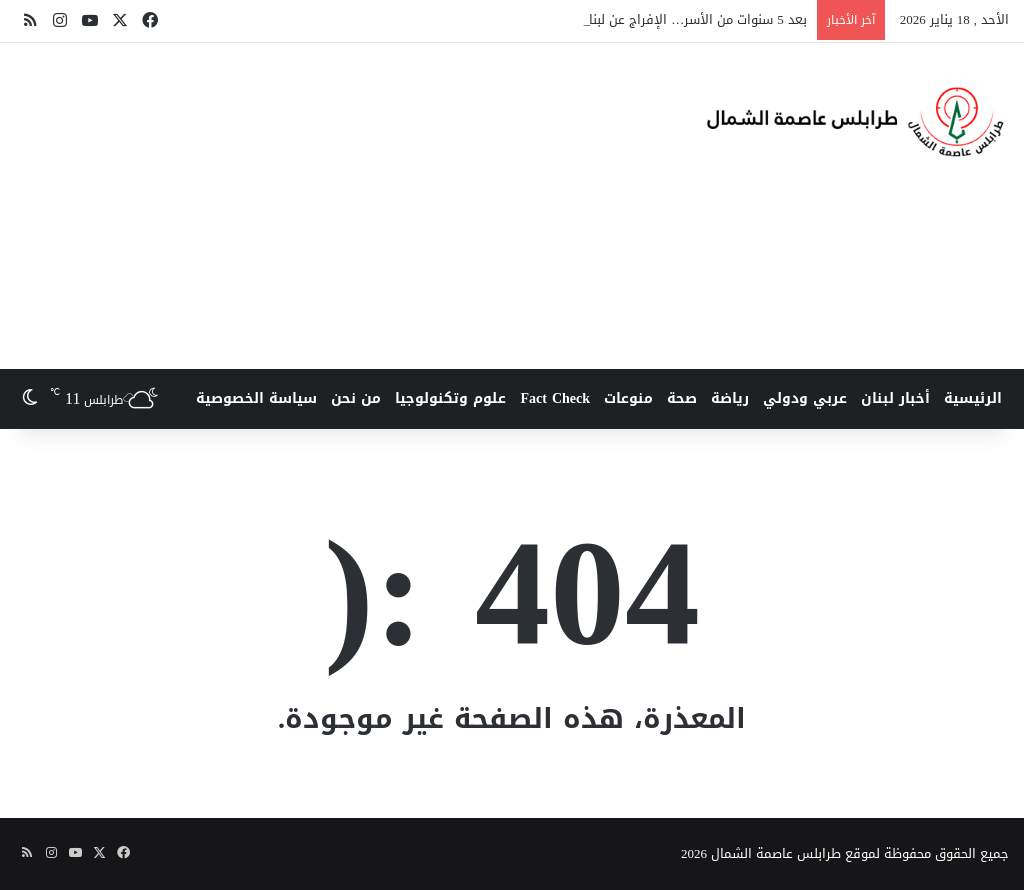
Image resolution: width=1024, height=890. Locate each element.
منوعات (628, 398)
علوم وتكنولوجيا (450, 398)
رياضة (730, 398)
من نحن (356, 398)
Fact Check (555, 398)
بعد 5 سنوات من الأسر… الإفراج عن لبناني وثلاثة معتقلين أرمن (631, 19)
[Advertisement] (334, 203)
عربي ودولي (805, 398)
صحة (682, 398)
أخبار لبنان (895, 398)
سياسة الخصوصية (256, 398)
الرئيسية (973, 398)
